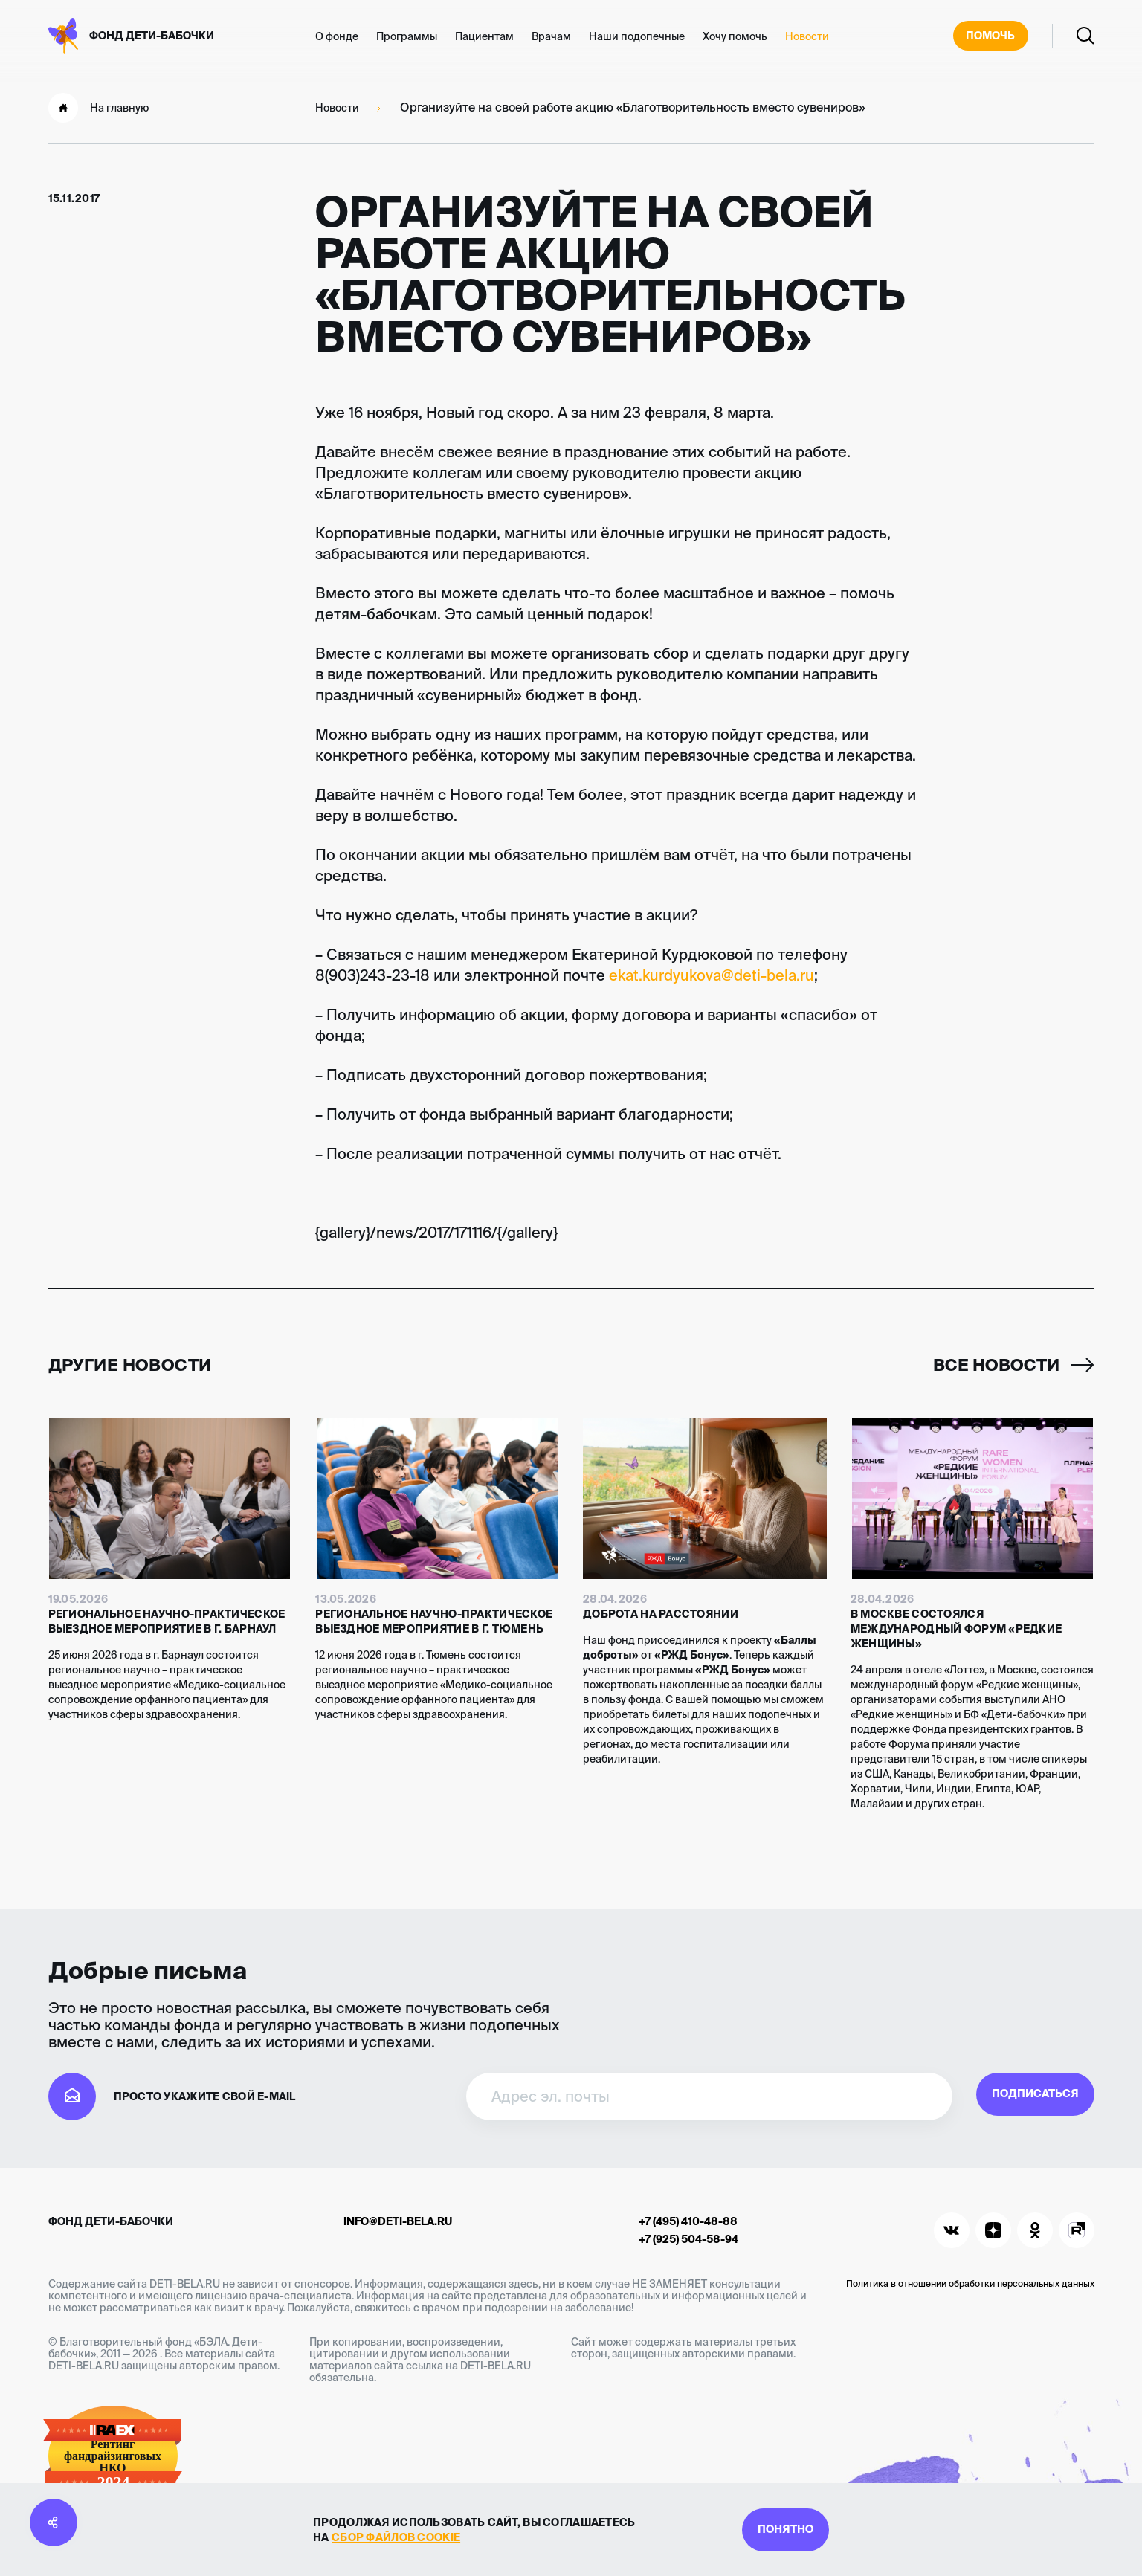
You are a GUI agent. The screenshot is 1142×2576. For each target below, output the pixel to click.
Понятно (785, 2527)
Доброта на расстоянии (660, 1614)
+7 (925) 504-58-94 (688, 2239)
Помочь (985, 36)
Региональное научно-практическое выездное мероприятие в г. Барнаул (167, 1621)
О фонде (336, 36)
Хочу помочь (735, 36)
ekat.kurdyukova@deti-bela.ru (711, 975)
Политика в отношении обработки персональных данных (970, 2283)
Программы (406, 36)
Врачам (551, 36)
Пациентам (484, 36)
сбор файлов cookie (362, 2535)
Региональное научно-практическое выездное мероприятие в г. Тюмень (433, 1621)
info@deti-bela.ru (397, 2221)
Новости (807, 36)
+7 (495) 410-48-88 (688, 2221)
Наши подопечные (637, 36)
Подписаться (994, 2096)
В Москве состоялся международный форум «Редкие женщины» (956, 1629)
